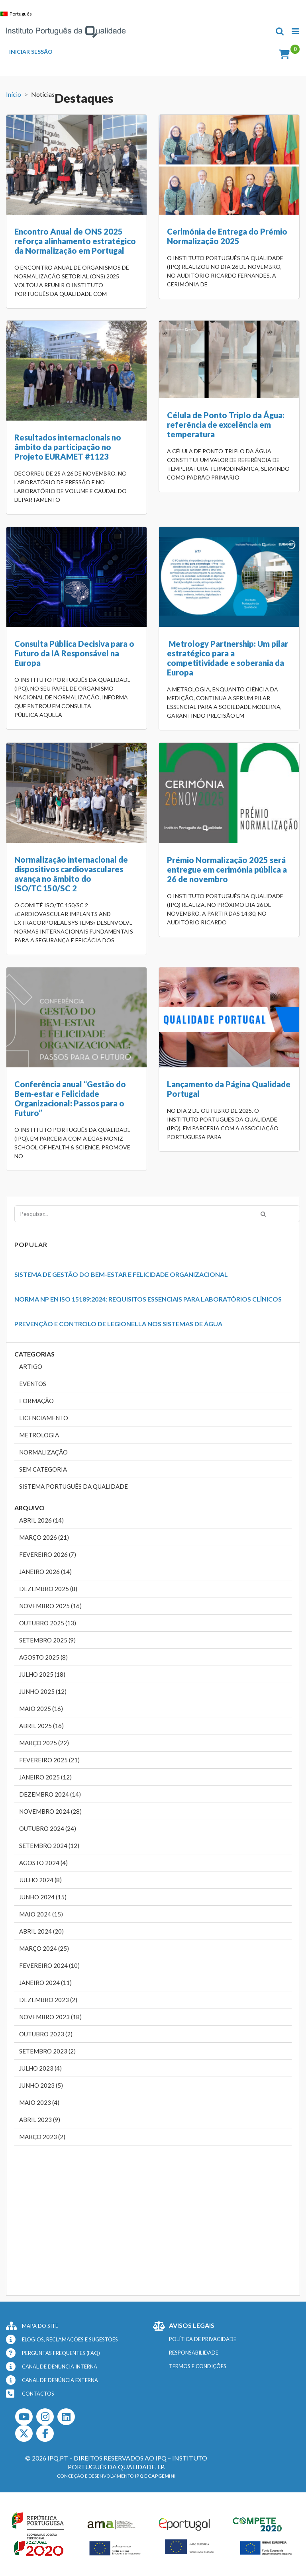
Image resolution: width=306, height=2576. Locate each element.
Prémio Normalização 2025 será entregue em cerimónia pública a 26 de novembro (227, 869)
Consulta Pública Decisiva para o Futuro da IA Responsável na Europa (74, 653)
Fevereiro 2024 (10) (49, 1965)
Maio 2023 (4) (39, 2102)
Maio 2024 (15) (41, 1914)
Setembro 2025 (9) (47, 1640)
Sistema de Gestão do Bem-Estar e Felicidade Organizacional (121, 1274)
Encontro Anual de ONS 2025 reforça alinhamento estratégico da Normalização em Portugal (75, 241)
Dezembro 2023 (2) (48, 1999)
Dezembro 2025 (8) (48, 1588)
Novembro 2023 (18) (50, 2016)
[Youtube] (24, 2416)
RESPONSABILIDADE (193, 2352)
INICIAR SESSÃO (31, 52)
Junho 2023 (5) (41, 2085)
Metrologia (39, 1435)
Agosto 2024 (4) (43, 1862)
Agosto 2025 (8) (43, 1657)
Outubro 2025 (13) (47, 1623)
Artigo (30, 1366)
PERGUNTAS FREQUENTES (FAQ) (61, 2353)
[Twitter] (24, 2433)
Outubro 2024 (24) (47, 1828)
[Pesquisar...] (157, 1213)
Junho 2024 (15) (43, 1897)
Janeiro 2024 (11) (45, 1982)
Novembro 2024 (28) (50, 1811)
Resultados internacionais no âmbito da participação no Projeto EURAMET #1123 (67, 447)
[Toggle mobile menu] (296, 31)
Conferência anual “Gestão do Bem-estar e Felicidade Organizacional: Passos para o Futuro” (70, 1098)
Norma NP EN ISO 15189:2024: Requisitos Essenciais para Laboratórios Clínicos (148, 1299)
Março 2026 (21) (44, 1537)
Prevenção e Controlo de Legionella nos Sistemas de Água (118, 1323)
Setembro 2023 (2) (47, 2051)
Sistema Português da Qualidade (73, 1486)
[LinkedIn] (66, 2416)
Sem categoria (43, 1469)
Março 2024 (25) (44, 1948)
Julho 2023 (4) (40, 2068)
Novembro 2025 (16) (50, 1605)
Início (13, 94)
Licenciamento (43, 1417)
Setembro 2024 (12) (49, 1845)
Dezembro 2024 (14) (50, 1794)
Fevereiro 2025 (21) (49, 1760)
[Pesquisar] (263, 1213)
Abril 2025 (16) (41, 1725)
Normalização (43, 1452)
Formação (36, 1400)
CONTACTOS (38, 2393)
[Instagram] (45, 2416)
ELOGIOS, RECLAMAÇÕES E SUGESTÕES (70, 2339)
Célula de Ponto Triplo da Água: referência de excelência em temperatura (225, 424)
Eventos (32, 1383)
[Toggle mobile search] (280, 31)
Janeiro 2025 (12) (45, 1777)
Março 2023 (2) (42, 2136)
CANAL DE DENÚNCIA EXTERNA (60, 2380)
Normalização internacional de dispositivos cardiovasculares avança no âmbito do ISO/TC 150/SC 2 (71, 874)
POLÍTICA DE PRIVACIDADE (202, 2339)
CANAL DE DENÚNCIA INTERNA (59, 2366)
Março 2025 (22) (44, 1742)
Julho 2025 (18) (42, 1674)
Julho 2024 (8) (40, 1879)
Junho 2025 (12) (43, 1691)
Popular (30, 1244)
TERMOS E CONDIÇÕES (197, 2366)
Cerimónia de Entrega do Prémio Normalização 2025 (227, 236)
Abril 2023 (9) (39, 2119)
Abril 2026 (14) (41, 1520)
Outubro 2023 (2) (46, 2034)
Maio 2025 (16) (41, 1708)
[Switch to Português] (18, 14)
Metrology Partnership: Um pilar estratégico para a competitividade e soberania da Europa (227, 658)
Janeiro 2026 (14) (45, 1571)
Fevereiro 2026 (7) (47, 1554)
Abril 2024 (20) (41, 1931)
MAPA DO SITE (40, 2326)
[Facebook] (45, 2433)
